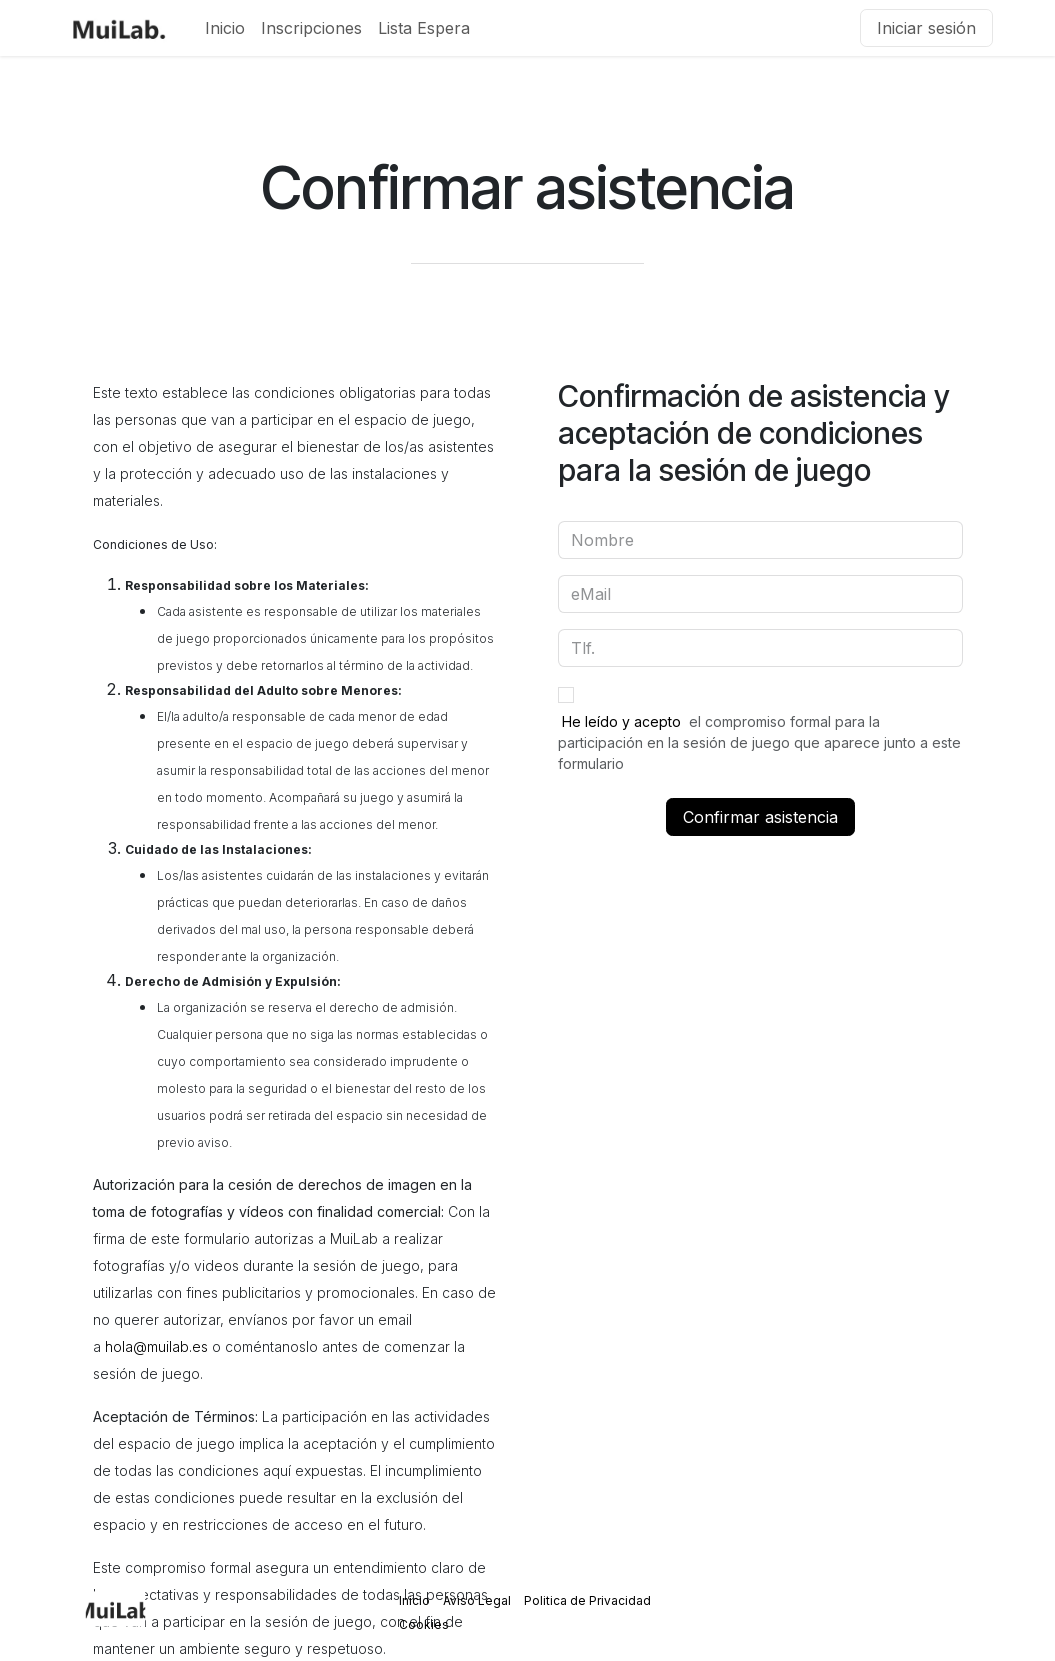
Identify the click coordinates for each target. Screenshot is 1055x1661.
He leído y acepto (621, 721)
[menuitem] (225, 28)
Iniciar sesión (926, 28)
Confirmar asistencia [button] (760, 817)
